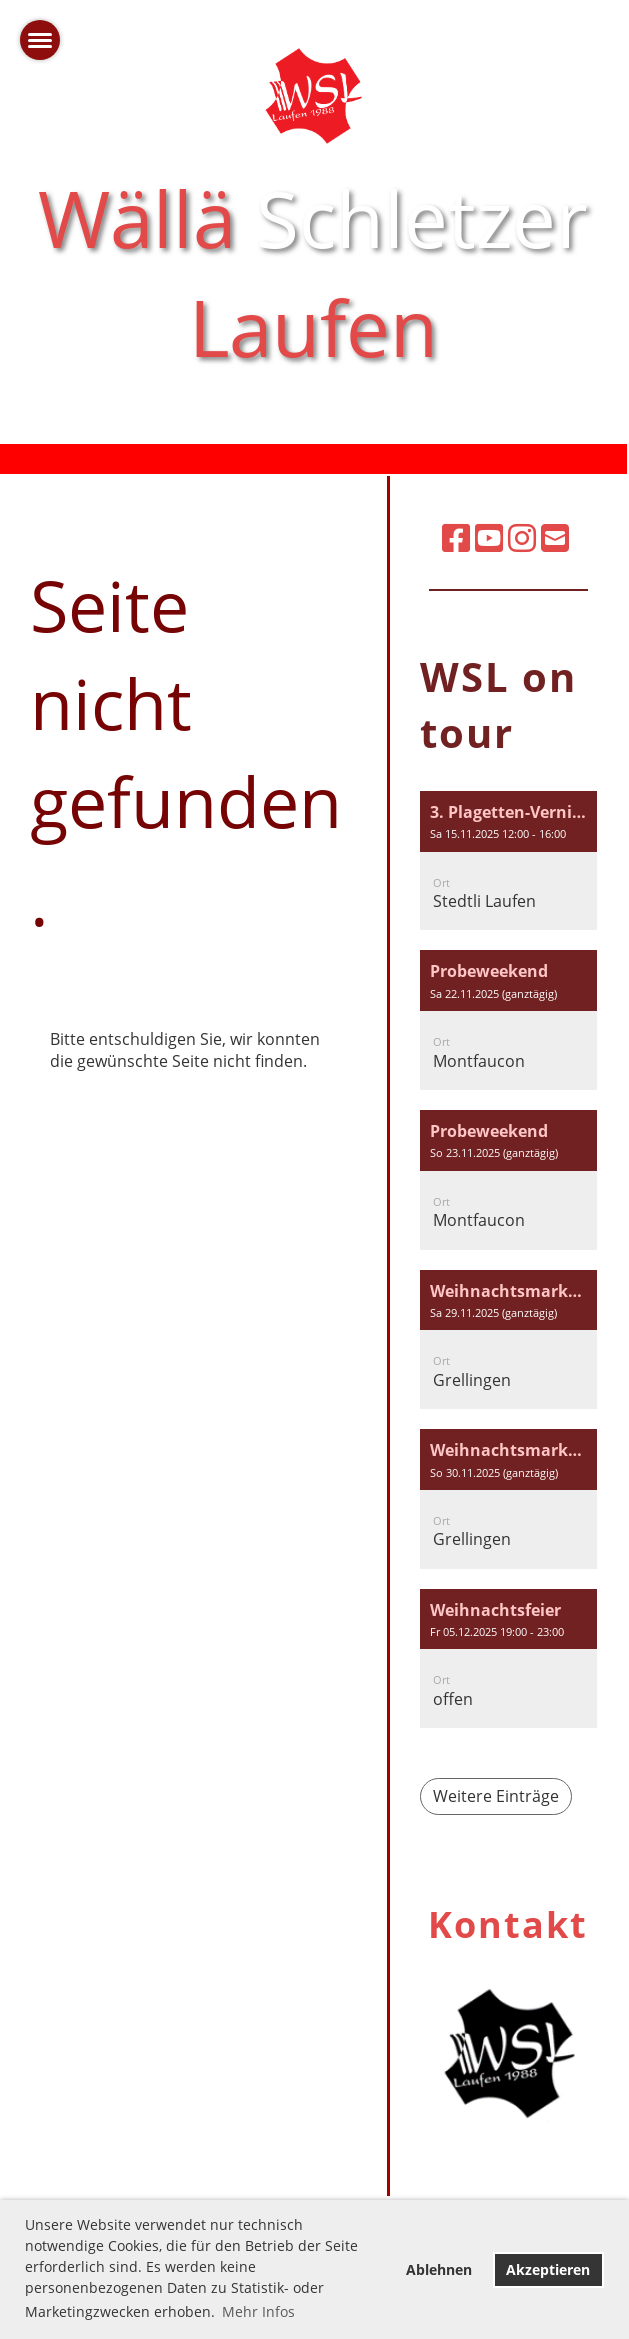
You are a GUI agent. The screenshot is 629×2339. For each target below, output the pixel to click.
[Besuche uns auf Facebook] (456, 537)
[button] (508, 861)
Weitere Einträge (496, 1796)
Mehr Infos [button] (258, 2311)
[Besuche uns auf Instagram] (522, 537)
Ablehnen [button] (439, 2269)
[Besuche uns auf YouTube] (489, 537)
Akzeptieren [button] (548, 2269)
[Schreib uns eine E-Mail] (555, 537)
